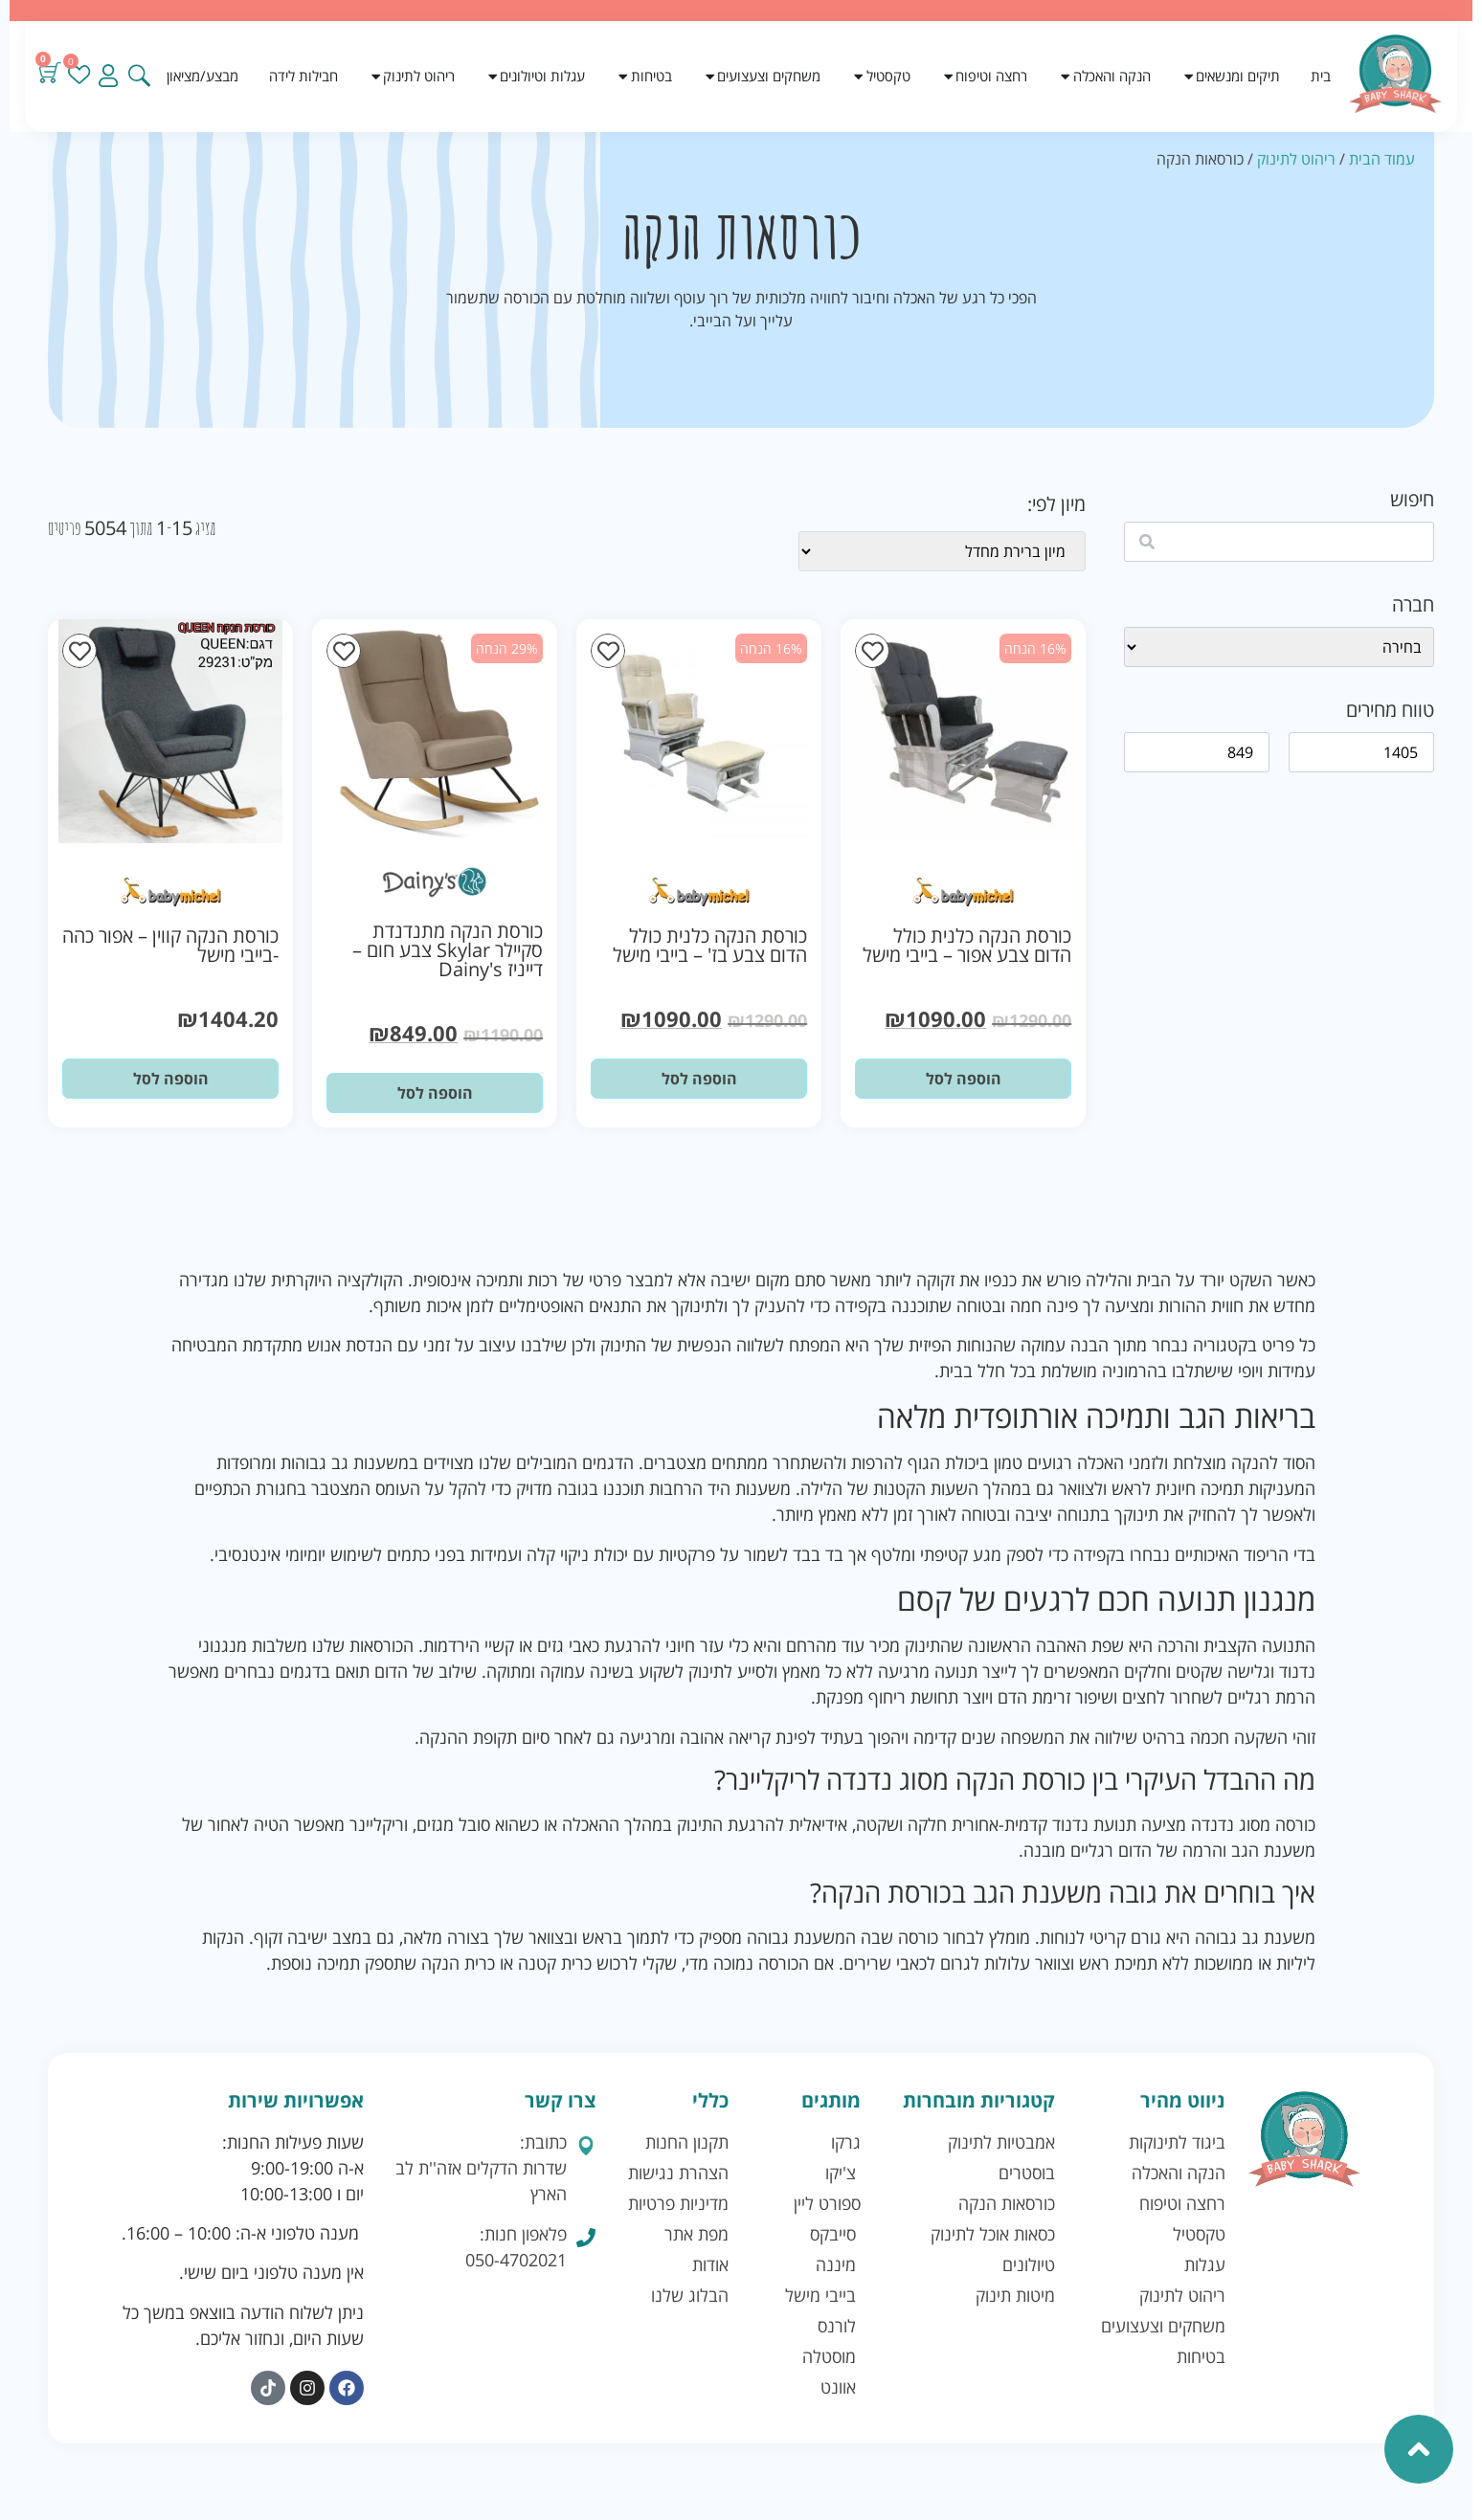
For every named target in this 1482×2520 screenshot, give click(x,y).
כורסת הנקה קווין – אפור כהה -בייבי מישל (170, 945)
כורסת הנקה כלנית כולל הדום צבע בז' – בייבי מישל (710, 945)
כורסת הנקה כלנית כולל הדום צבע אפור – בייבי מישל (967, 945)
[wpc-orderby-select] (942, 551)
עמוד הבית (1382, 158)
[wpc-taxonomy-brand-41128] (1279, 647)
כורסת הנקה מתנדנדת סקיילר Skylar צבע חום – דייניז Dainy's (447, 950)
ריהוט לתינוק (1296, 158)
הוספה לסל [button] (963, 1078)
